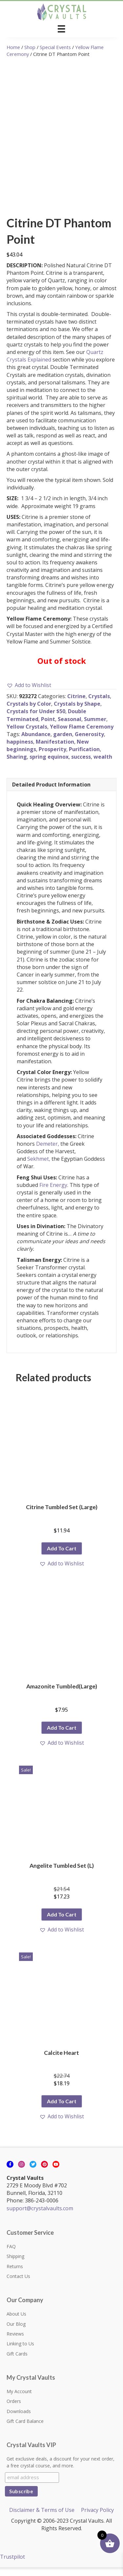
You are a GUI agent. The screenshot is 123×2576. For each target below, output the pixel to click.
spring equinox (49, 765)
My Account (19, 2400)
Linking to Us (20, 2352)
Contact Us (18, 2285)
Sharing (17, 765)
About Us (16, 2323)
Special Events (55, 47)
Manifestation (55, 750)
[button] (29, 694)
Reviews (15, 2342)
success (81, 765)
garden (62, 743)
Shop (29, 47)
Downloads (19, 2420)
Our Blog (16, 2333)
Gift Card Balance (25, 2430)
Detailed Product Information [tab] (51, 793)
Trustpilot (12, 2565)
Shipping (15, 2265)
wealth (102, 765)
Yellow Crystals (27, 735)
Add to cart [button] (61, 1557)
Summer (95, 728)
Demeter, (47, 1152)
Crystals (99, 705)
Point (48, 728)
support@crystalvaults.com (40, 2217)
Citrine (76, 705)
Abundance (36, 743)
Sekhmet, (38, 1167)
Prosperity (52, 758)
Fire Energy (53, 1193)
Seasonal (69, 728)
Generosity (89, 743)
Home (13, 47)
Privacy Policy (97, 2518)
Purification (84, 758)
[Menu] (61, 29)
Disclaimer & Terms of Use (41, 2518)
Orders (14, 2410)
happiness (20, 750)
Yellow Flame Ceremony (81, 735)
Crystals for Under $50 (36, 720)
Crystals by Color (29, 712)
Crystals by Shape (77, 712)
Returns (15, 2275)
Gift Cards (17, 2362)
